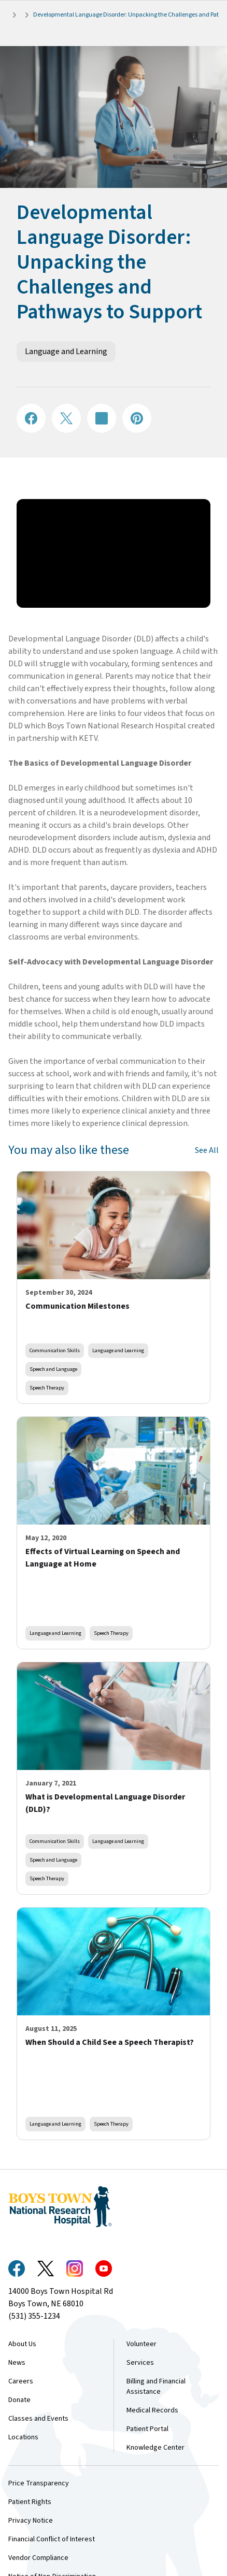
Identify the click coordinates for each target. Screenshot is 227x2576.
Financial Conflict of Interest (51, 2539)
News (16, 2363)
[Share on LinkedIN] (101, 418)
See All (207, 1150)
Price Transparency (38, 2483)
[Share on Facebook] (31, 418)
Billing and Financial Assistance (156, 2386)
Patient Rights (29, 2502)
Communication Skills (55, 1350)
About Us (22, 2344)
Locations (23, 2437)
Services (140, 2363)
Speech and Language (53, 1369)
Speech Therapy (47, 1388)
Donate (19, 2400)
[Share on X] (66, 418)
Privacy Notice (30, 2520)
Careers (20, 2381)
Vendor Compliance (38, 2558)
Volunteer (141, 2344)
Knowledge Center (155, 2447)
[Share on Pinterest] (136, 418)
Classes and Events (38, 2418)
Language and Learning (66, 351)
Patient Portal (147, 2429)
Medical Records (152, 2410)
